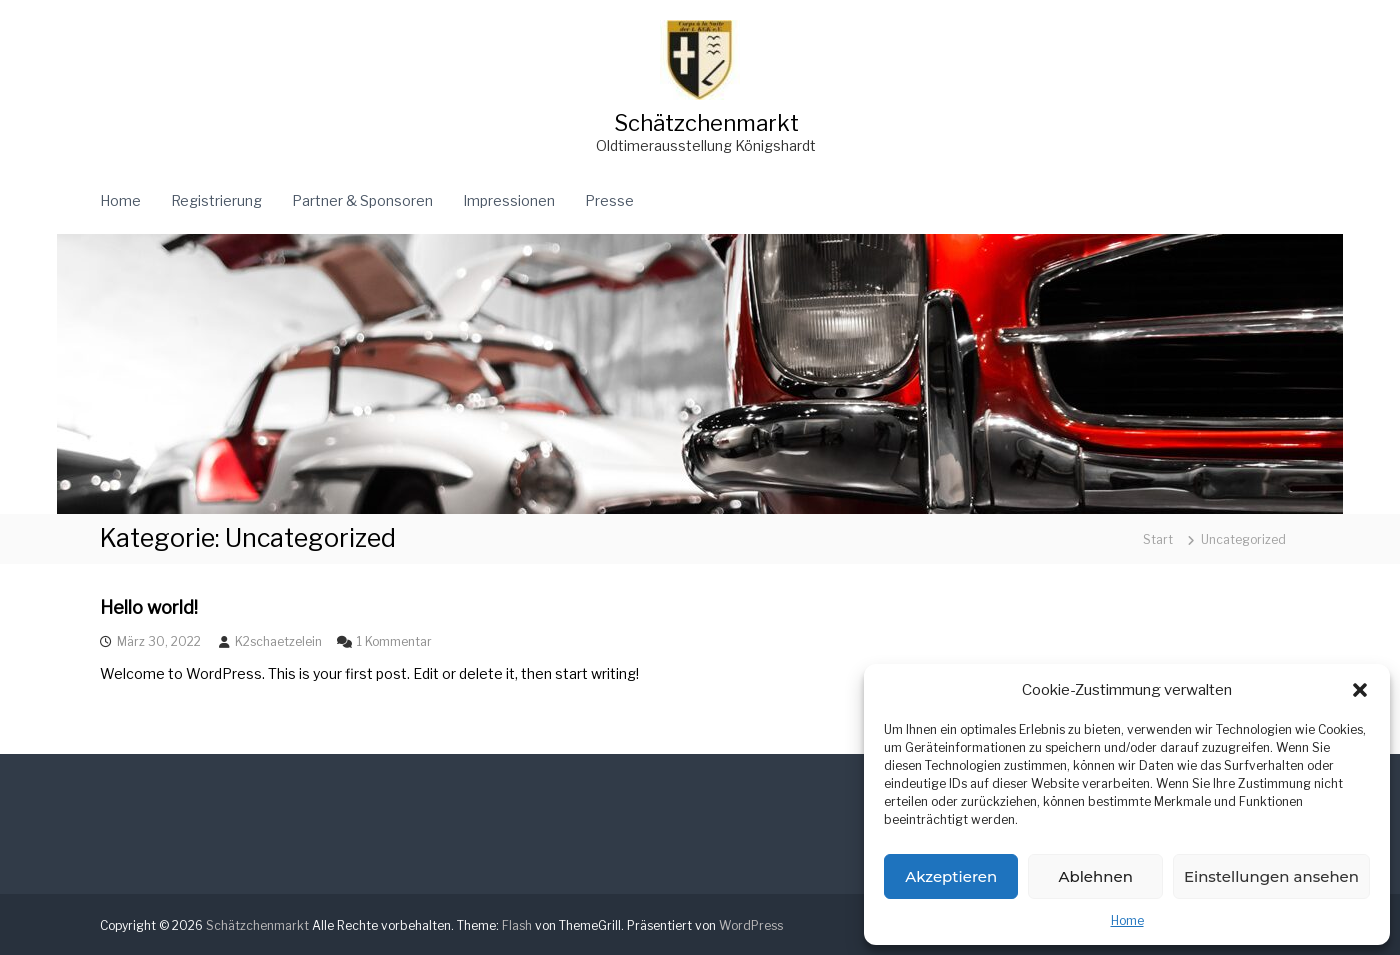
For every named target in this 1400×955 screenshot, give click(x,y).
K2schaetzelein (278, 641)
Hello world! (149, 607)
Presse (609, 200)
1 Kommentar (394, 641)
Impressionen (509, 200)
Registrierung (216, 200)
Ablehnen (1095, 876)
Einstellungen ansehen (1271, 876)
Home (1127, 920)
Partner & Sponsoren (362, 200)
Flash (517, 925)
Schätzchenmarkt (706, 123)
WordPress (751, 925)
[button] (1360, 690)
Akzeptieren (951, 876)
